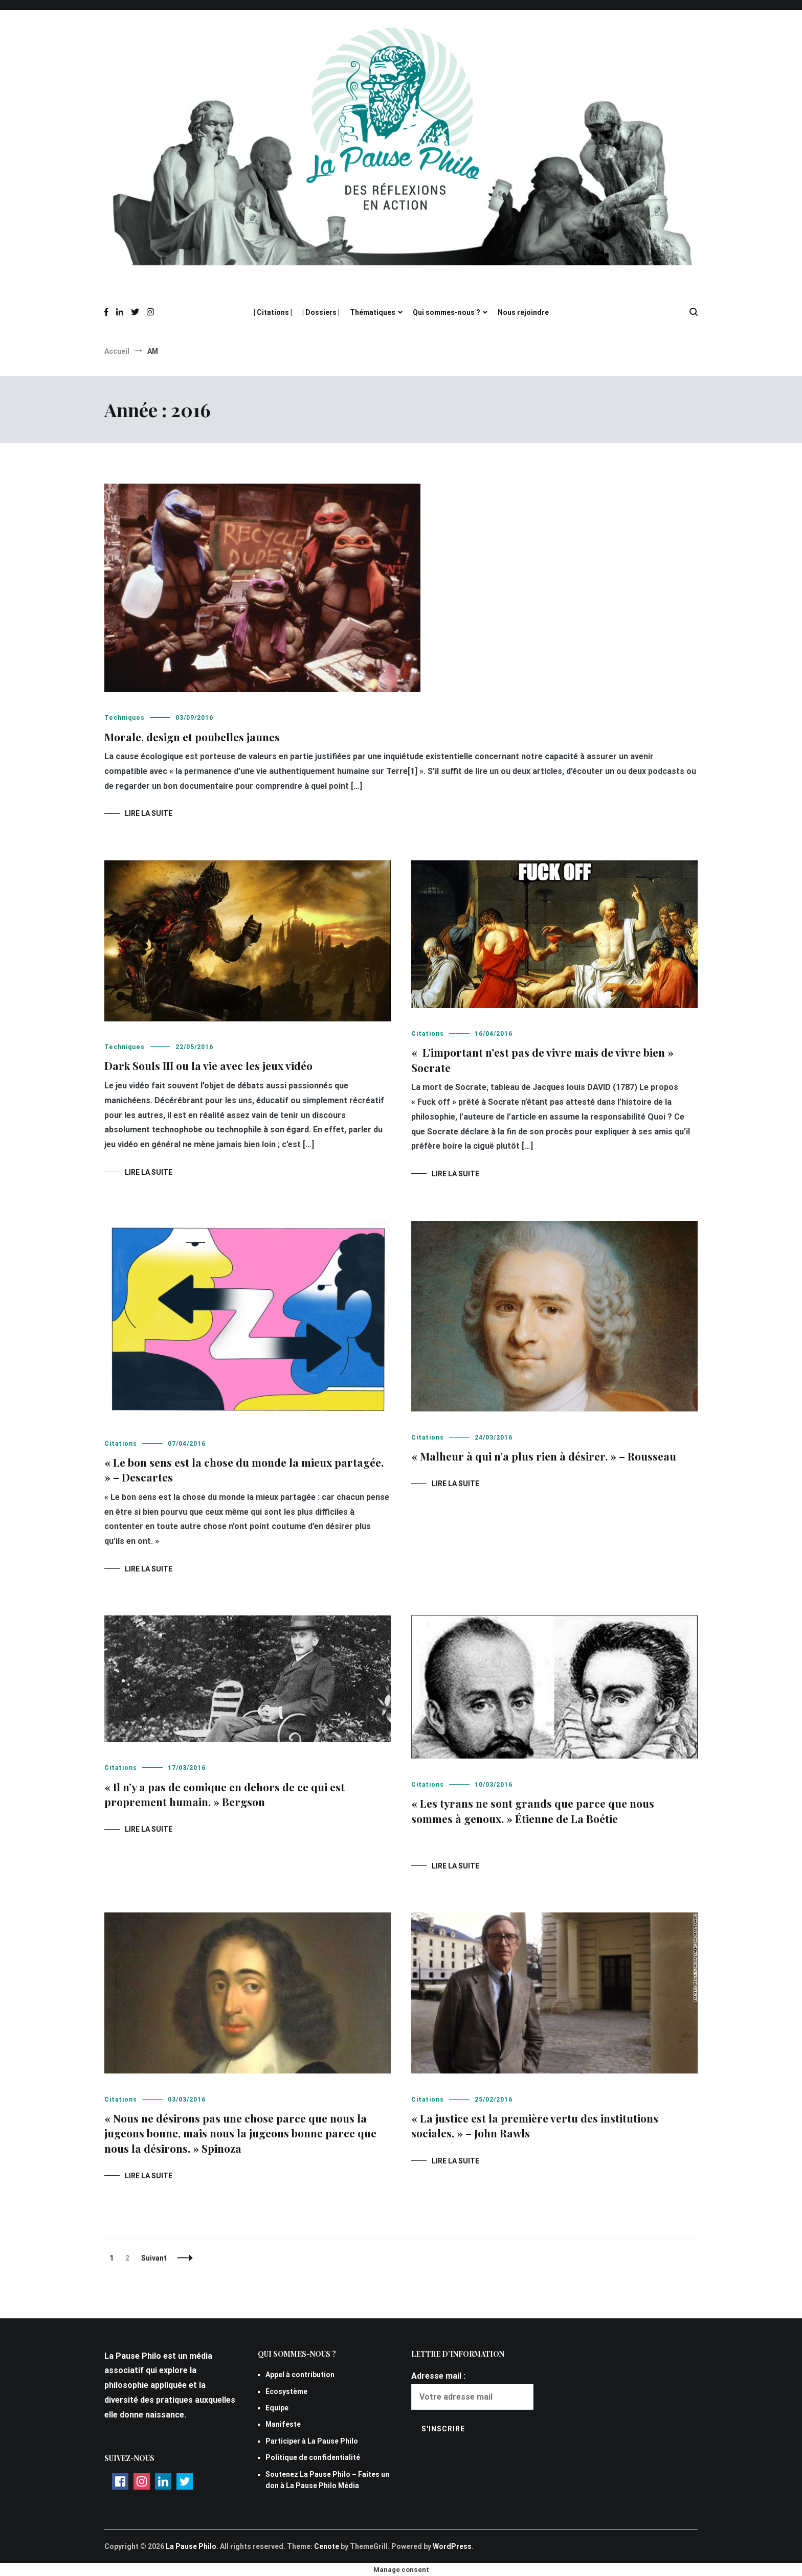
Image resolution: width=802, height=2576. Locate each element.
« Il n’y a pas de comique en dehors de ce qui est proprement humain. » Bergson (224, 1794)
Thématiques (372, 312)
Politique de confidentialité (312, 2457)
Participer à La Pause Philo (311, 2441)
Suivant (154, 2258)
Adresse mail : (438, 2376)
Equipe (276, 2408)
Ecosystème (286, 2391)
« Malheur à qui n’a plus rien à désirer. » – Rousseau (543, 1456)
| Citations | (273, 312)
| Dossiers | (321, 312)
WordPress (452, 2546)
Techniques (124, 717)
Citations (427, 1033)
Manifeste (283, 2424)
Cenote (326, 2546)
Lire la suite (148, 813)
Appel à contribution (300, 2374)
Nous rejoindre (523, 312)
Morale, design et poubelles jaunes (192, 737)
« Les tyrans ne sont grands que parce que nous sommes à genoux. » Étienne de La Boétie (532, 1810)
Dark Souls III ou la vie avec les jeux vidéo (208, 1065)
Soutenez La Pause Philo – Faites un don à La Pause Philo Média (327, 2480)
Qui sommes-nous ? (446, 312)
